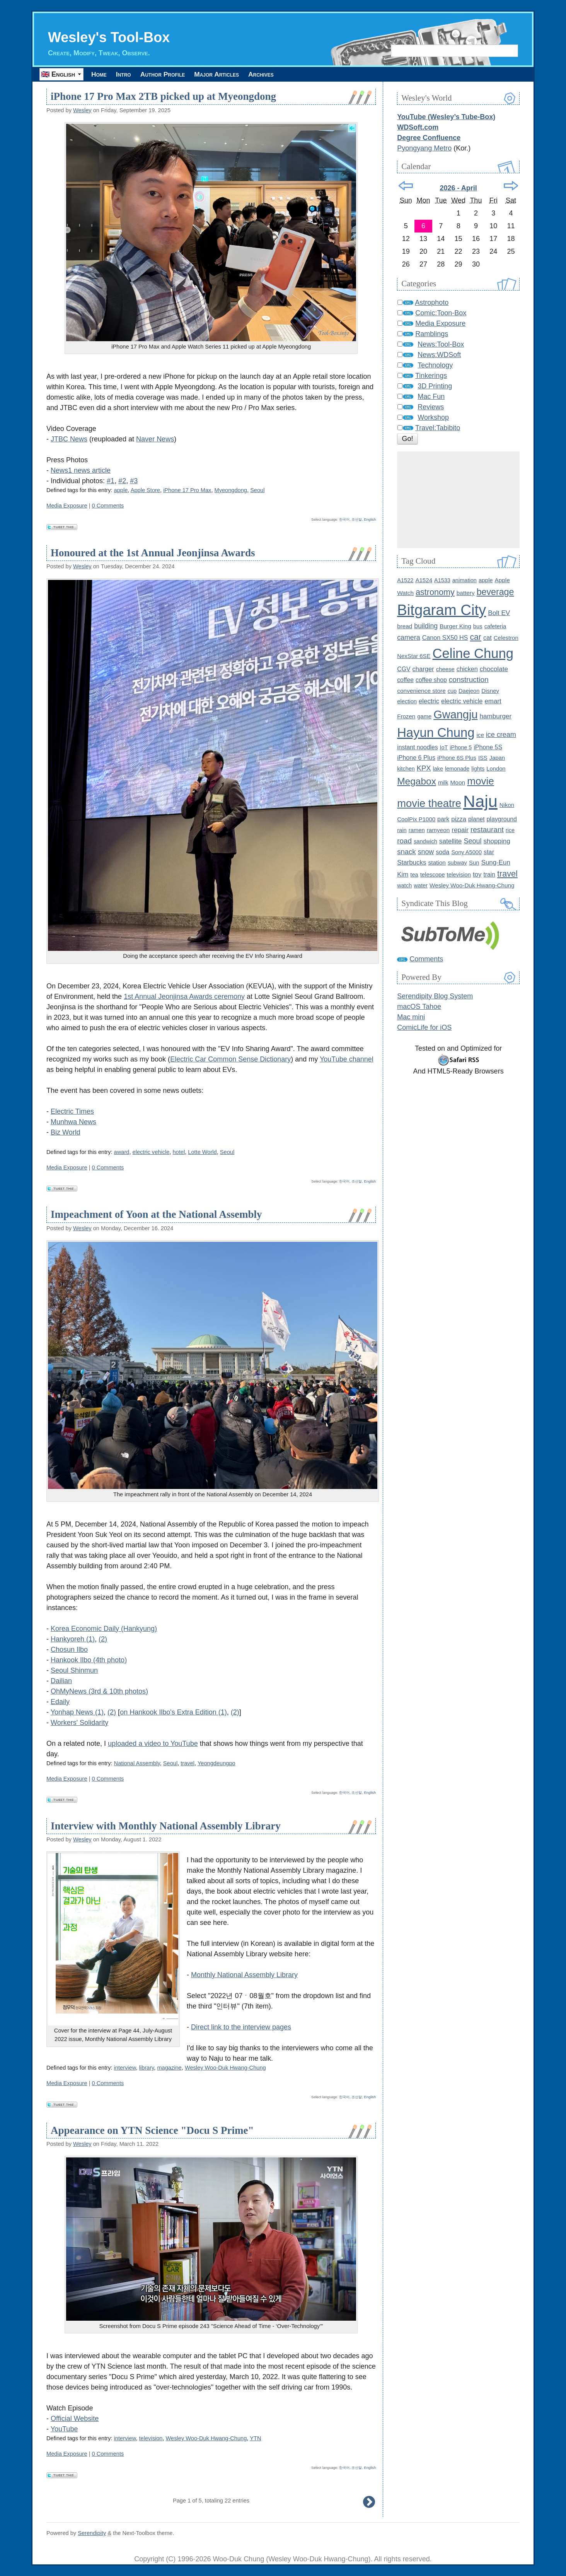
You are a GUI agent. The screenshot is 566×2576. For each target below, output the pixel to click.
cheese (445, 669)
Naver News (155, 439)
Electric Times (72, 1111)
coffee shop (431, 680)
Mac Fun (431, 396)
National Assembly (137, 1763)
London (495, 769)
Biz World (65, 1132)
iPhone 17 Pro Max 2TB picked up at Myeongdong (163, 97)
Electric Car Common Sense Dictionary (230, 1059)
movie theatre (429, 804)
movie (480, 781)
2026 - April (458, 188)
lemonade (457, 769)
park (443, 818)
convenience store (421, 690)
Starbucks (411, 862)
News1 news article (81, 470)
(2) (103, 1639)
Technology (435, 365)
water (421, 886)
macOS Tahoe (419, 1006)
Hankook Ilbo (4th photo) (89, 1660)
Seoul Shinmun (74, 1670)
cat (487, 637)
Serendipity (92, 2533)
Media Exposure (66, 506)
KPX (424, 768)
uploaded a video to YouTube (153, 1743)
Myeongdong (231, 490)
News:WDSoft (439, 355)
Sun (474, 862)
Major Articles (241, 74)
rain (402, 830)
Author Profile (179, 74)
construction (469, 679)
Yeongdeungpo (216, 1763)
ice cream (501, 734)
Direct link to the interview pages (241, 2027)
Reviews (431, 407)
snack (406, 852)
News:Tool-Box (441, 344)
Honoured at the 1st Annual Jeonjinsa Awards (153, 553)
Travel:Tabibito (437, 428)
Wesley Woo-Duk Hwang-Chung (225, 2068)
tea (414, 875)
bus (477, 626)
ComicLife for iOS (424, 1027)
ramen (417, 830)
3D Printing (435, 386)
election (407, 701)
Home (102, 74)
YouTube (64, 2429)
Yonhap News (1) (77, 1712)
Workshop (433, 417)
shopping (496, 841)
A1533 (442, 580)
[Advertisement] (458, 500)
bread (404, 626)
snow (426, 852)
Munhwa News (73, 1122)
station (437, 862)
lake (438, 769)
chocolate (494, 669)
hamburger (496, 716)
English (370, 519)
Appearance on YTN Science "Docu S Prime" (152, 2130)
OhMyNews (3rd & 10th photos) (99, 1691)
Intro (132, 74)
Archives (293, 74)
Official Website (75, 2418)
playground (502, 819)
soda (442, 851)
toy (477, 874)
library (146, 2068)
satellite (450, 841)
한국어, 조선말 (350, 519)
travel (187, 1763)
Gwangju (455, 714)
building (426, 626)
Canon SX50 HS (445, 637)
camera (408, 637)
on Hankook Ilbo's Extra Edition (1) (173, 1712)
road (404, 841)
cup (452, 691)
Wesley (82, 110)
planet (476, 819)
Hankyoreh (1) (73, 1639)
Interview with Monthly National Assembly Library (166, 1826)
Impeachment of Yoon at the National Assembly (156, 1214)
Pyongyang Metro (424, 148)
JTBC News (69, 439)
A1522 (405, 580)
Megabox (416, 781)
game (424, 716)
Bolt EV (499, 613)
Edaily (60, 1702)
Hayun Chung (435, 732)
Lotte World (202, 1152)
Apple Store (145, 490)
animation (464, 580)
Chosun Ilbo (69, 1649)
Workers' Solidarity (79, 1722)
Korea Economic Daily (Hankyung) (104, 1628)
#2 (122, 481)
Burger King (455, 626)
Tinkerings (431, 375)
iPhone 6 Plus (416, 757)
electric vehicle (151, 1152)
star (489, 851)
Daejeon (469, 691)
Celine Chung (473, 653)
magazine (169, 2068)
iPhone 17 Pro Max (187, 490)
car (475, 637)
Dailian (61, 1681)
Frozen (406, 716)
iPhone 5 (461, 747)
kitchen (406, 769)
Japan (497, 758)
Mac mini (411, 1017)
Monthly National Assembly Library (244, 1975)
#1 (110, 481)
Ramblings (431, 334)
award (122, 1152)
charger (423, 669)
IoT (444, 747)
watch (404, 886)
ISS (483, 758)
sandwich (425, 841)
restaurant (487, 830)
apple (121, 490)
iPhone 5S (488, 747)
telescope (432, 874)
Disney (490, 690)
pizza (458, 819)
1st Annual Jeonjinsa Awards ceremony (184, 996)
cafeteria (495, 626)
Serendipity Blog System (435, 996)
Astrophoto (431, 302)
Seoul (257, 490)
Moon (457, 782)
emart (492, 701)
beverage (495, 592)
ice (480, 735)
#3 (134, 481)
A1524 (423, 580)
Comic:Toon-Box (440, 313)
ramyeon (438, 830)
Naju (480, 801)
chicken (467, 668)
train (489, 874)
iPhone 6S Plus (456, 758)
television (151, 2438)
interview (125, 2068)
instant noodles (417, 747)
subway (457, 863)
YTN (255, 2438)
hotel (178, 1152)
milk (443, 782)
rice (510, 830)
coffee (405, 680)
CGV (403, 669)
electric (429, 701)
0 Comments (108, 506)
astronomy (435, 592)
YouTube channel (346, 1059)
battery (466, 593)
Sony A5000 (466, 852)
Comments (426, 959)
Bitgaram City (441, 610)
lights (477, 769)
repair (460, 830)
